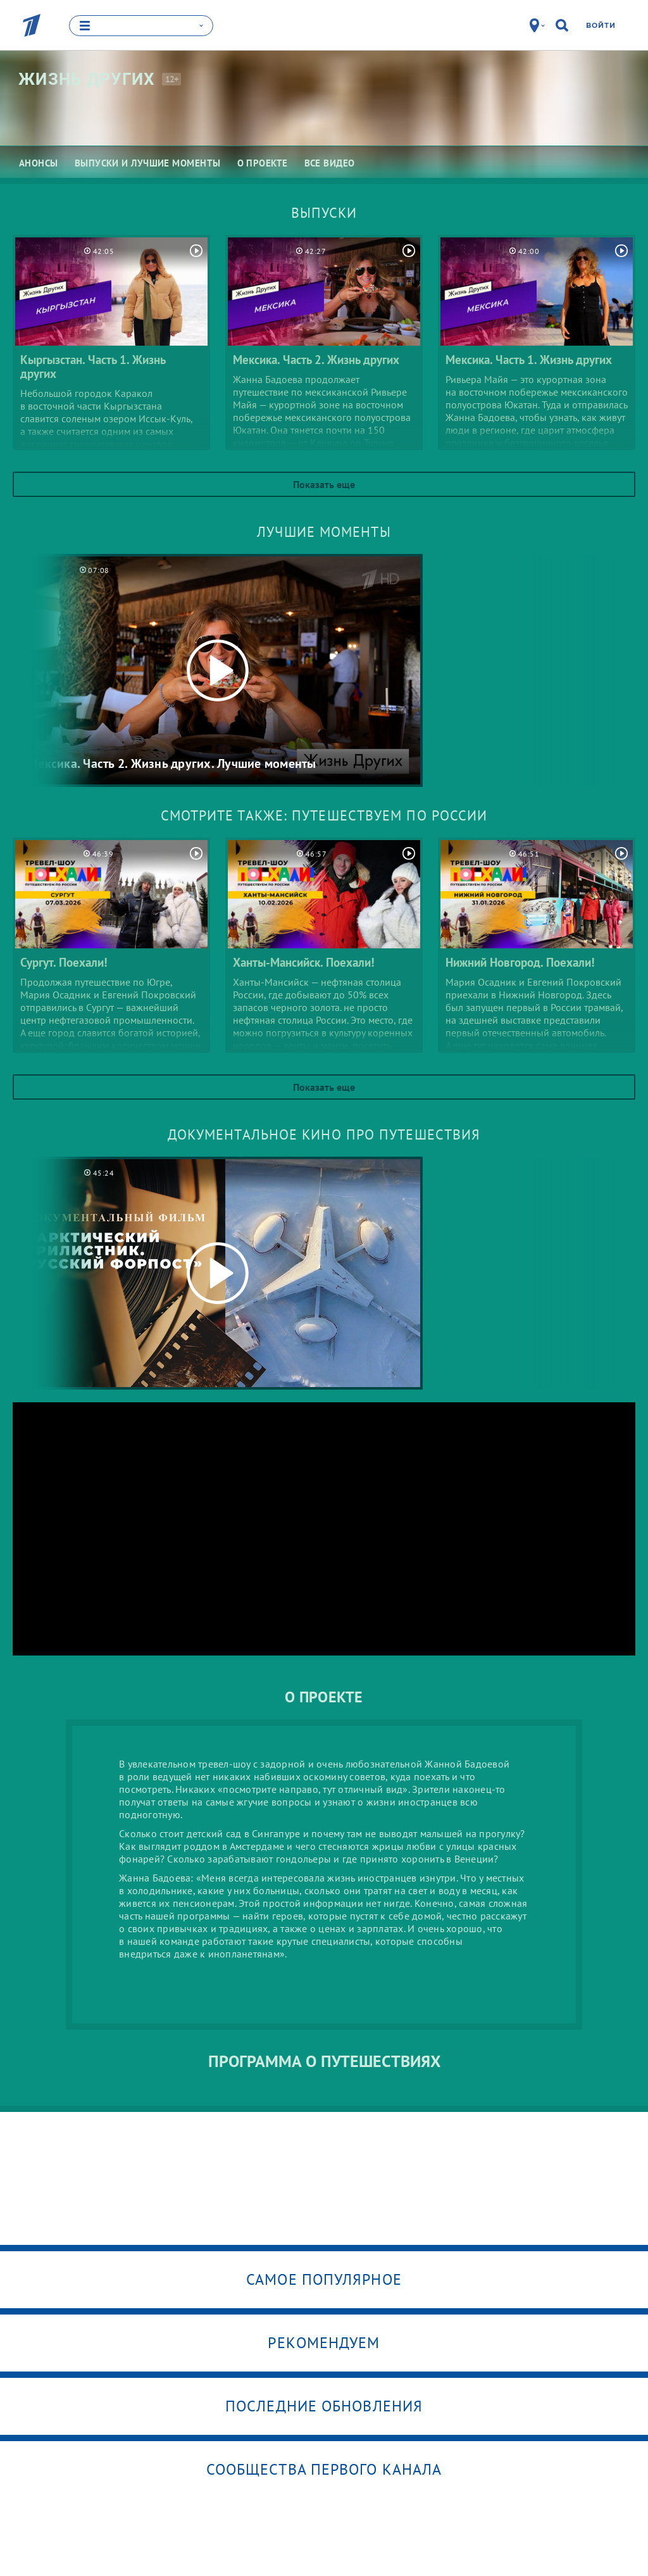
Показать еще (324, 484)
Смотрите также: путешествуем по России (324, 815)
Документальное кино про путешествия (324, 1134)
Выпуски (324, 213)
